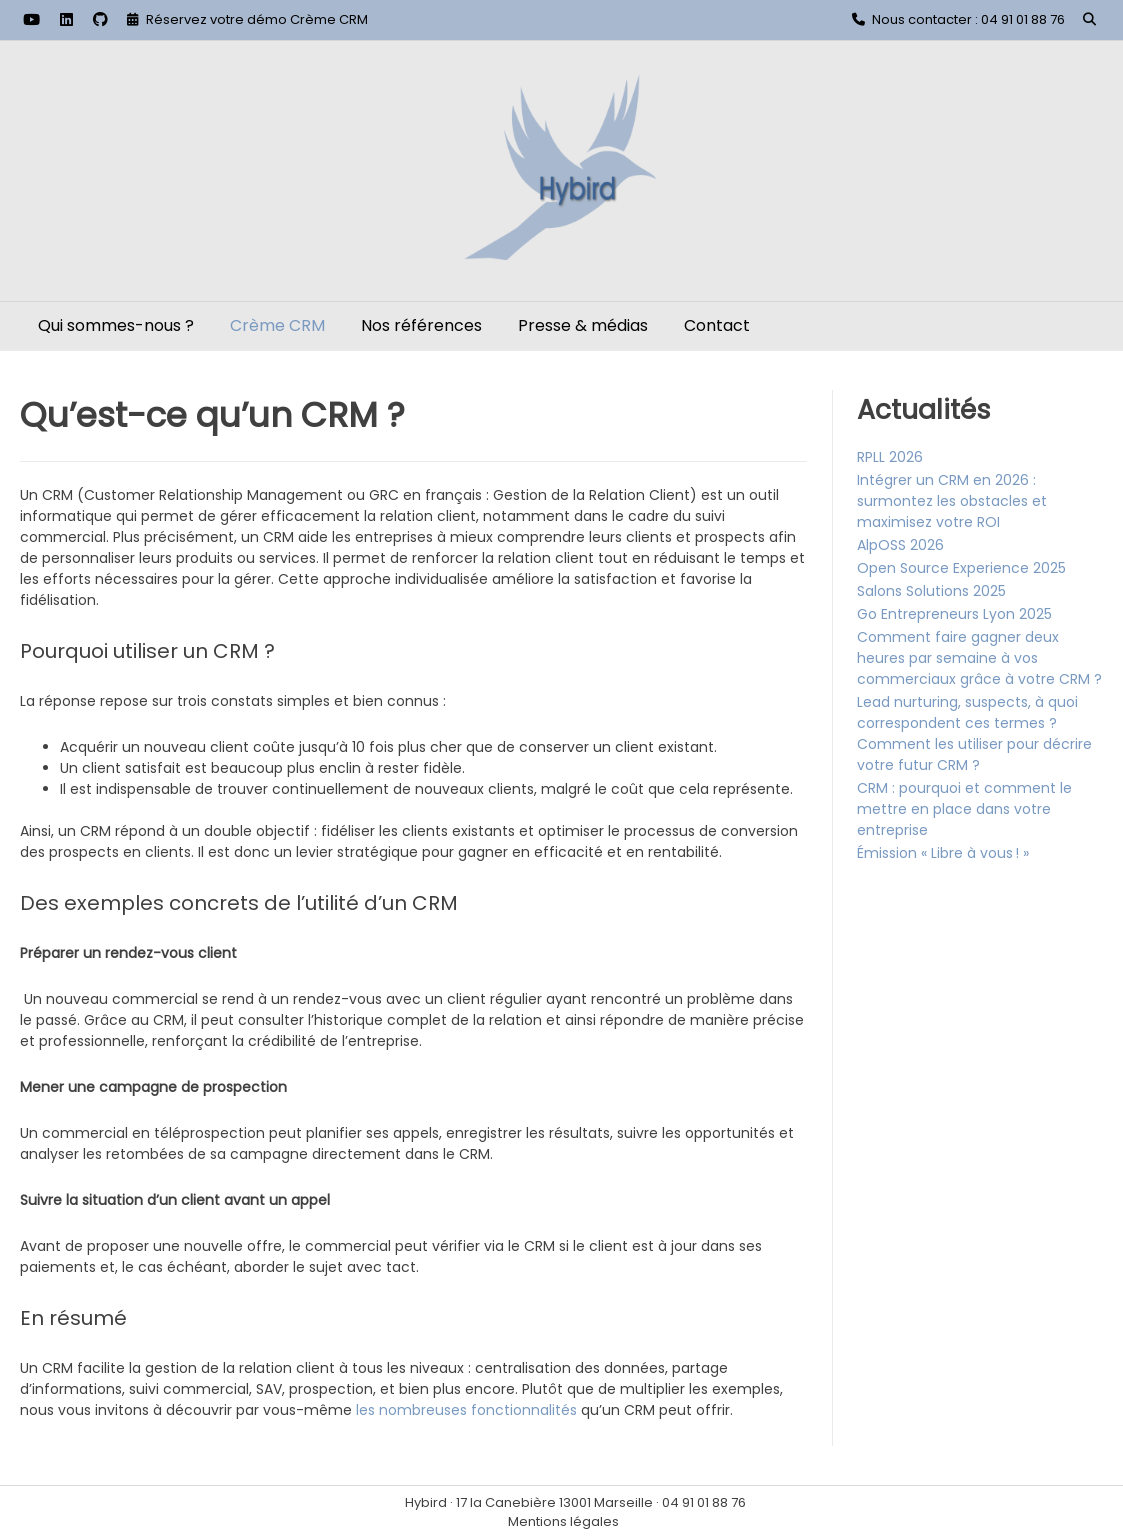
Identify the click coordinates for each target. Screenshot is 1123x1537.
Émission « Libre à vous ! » (943, 853)
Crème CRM (277, 325)
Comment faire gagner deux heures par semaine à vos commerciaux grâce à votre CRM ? (979, 658)
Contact (717, 325)
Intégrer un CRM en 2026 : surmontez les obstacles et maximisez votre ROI (952, 501)
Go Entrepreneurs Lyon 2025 (954, 614)
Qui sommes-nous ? (116, 325)
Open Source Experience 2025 (961, 568)
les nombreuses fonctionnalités (466, 1410)
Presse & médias (583, 325)
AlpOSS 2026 (900, 545)
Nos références (421, 325)
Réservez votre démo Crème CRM (257, 19)
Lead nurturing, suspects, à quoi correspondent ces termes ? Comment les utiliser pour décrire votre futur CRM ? (974, 733)
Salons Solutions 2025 (931, 591)
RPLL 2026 (890, 457)
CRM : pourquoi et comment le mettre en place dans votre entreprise (964, 809)
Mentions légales (563, 1521)
